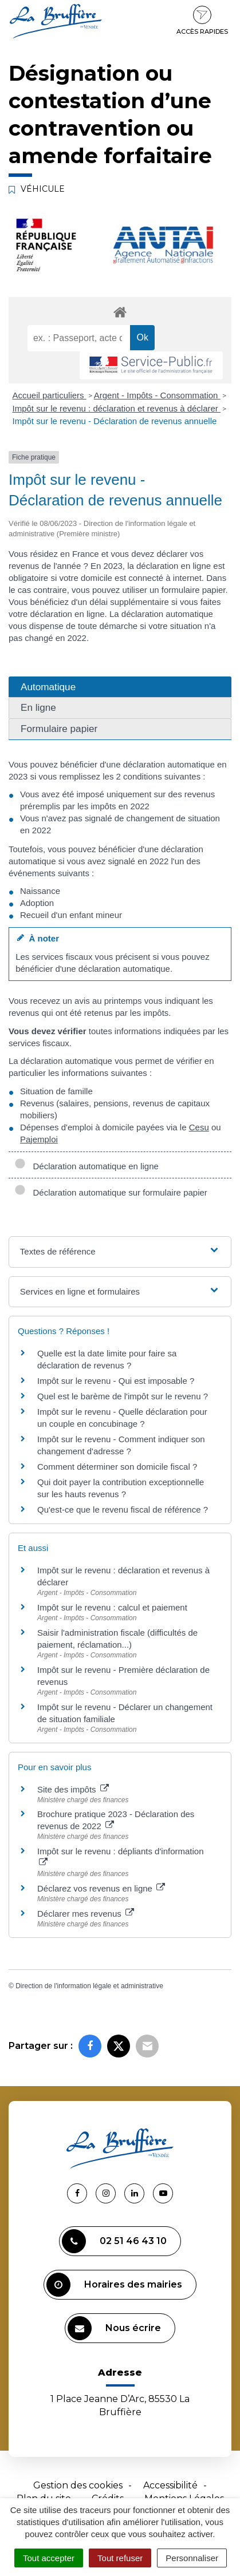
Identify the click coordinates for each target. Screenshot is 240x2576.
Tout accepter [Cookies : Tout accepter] (48, 2558)
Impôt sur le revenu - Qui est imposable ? (115, 1381)
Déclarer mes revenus (85, 1913)
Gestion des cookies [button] (78, 2485)
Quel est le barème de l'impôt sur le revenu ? (122, 1396)
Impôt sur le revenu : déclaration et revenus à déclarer (117, 408)
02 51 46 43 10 (114, 2241)
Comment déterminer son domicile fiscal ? (117, 1466)
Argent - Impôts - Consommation (157, 395)
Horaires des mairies (114, 2285)
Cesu (199, 1127)
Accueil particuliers (49, 395)
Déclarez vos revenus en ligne (101, 1888)
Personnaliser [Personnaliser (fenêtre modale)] (192, 2558)
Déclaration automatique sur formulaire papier (110, 1192)
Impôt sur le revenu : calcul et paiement (112, 1607)
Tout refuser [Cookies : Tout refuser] (120, 2558)
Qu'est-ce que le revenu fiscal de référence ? (122, 1509)
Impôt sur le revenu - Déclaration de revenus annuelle (115, 421)
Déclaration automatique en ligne (86, 1166)
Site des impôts (73, 1789)
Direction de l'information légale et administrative (89, 1986)
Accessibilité (170, 2485)
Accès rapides (202, 20)
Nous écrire (114, 2328)
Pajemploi (39, 1139)
